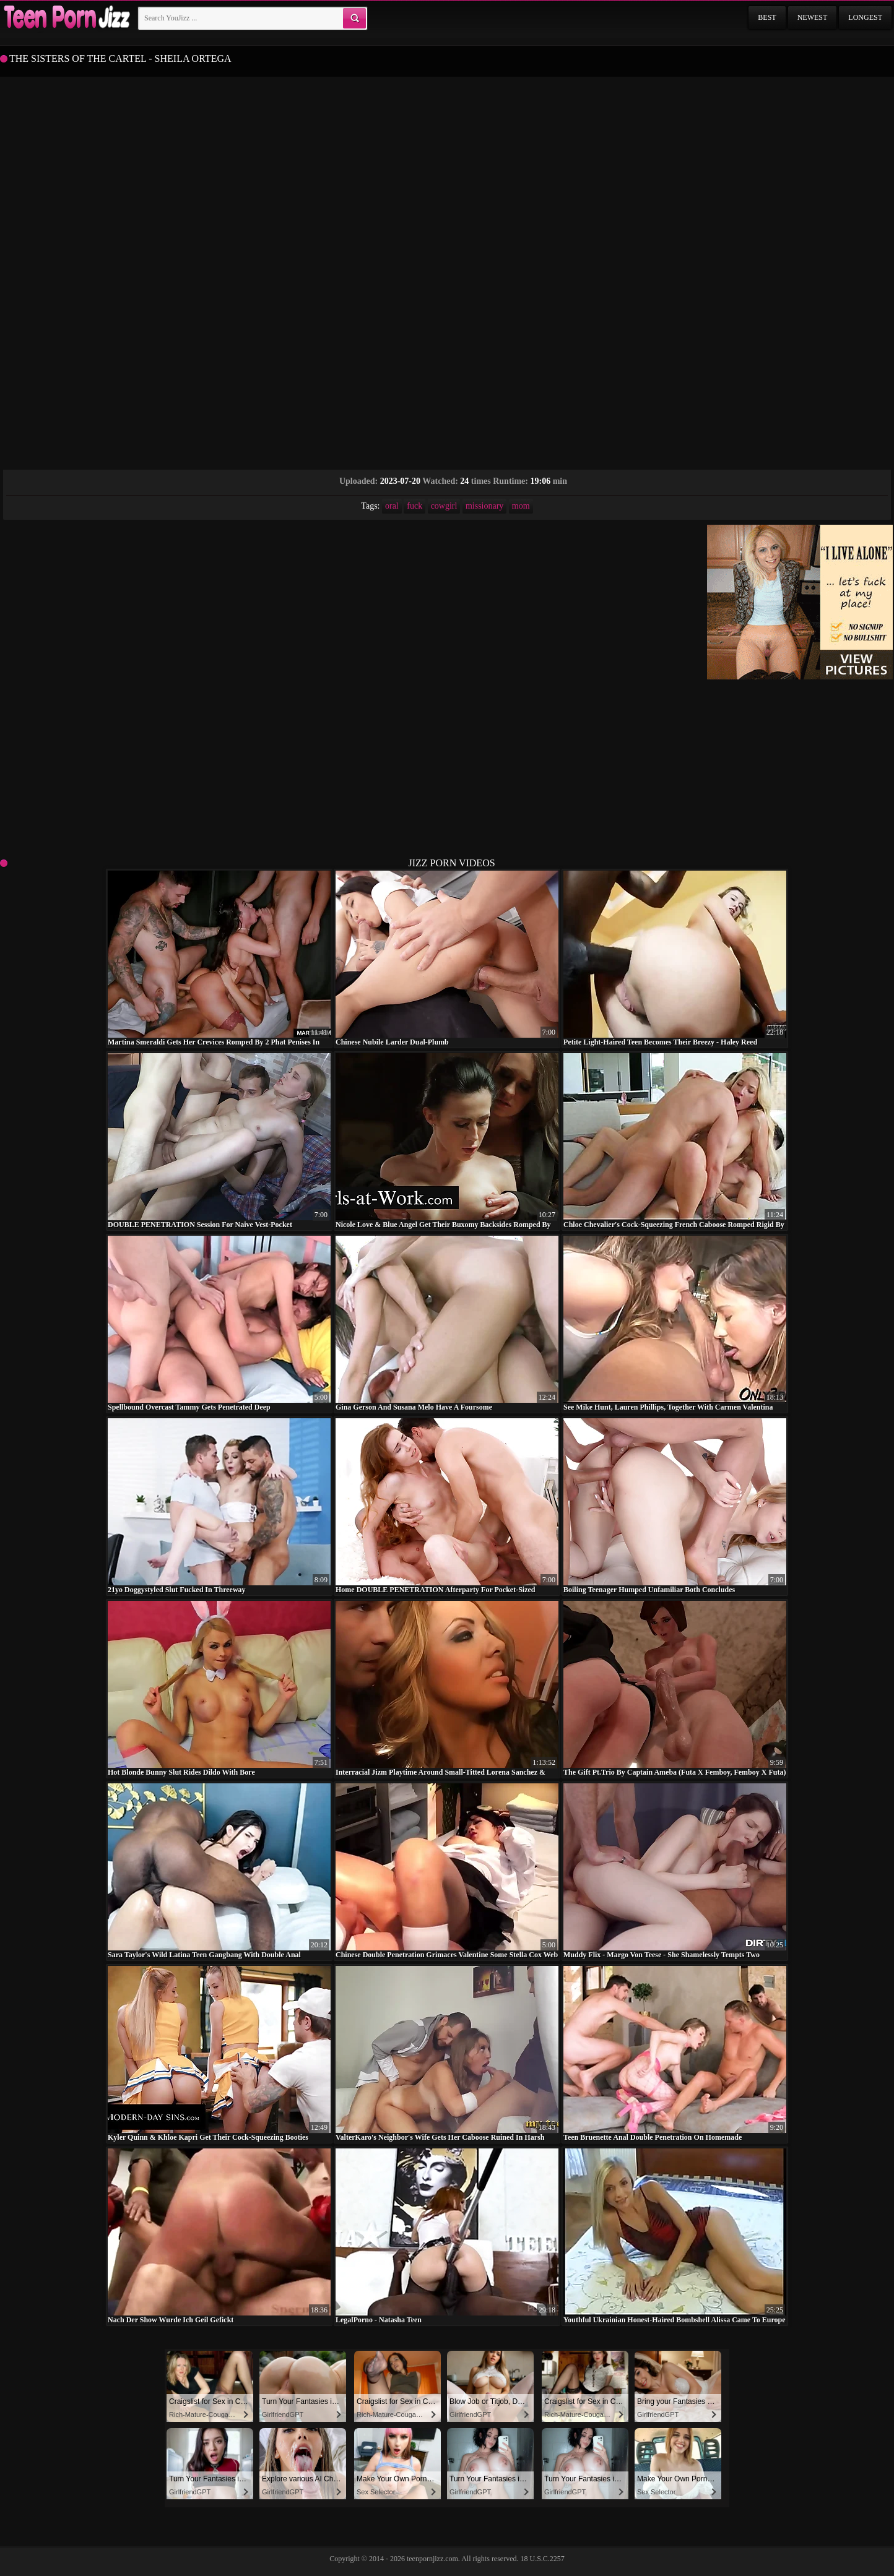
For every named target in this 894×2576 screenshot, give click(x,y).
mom (521, 505)
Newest (812, 17)
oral (392, 505)
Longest (865, 17)
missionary (484, 505)
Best (767, 17)
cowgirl (444, 505)
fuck (414, 505)
